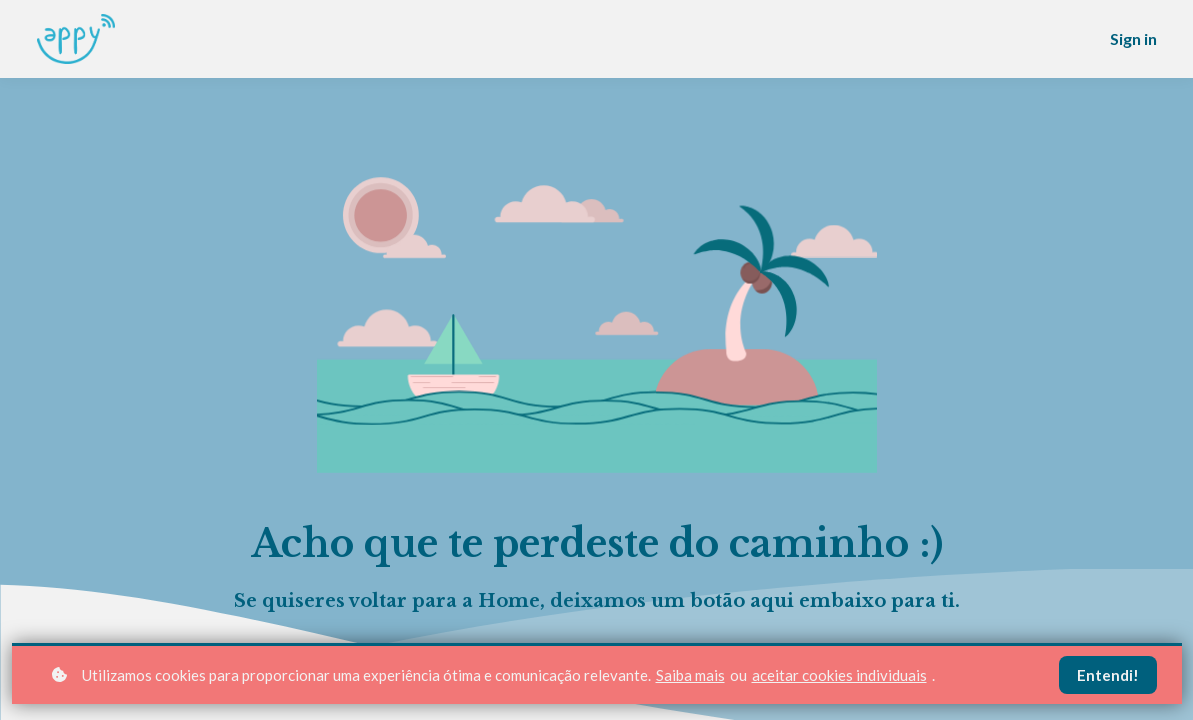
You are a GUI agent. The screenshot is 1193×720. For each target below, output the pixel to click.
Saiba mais (690, 675)
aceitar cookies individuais (839, 675)
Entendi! (1108, 675)
